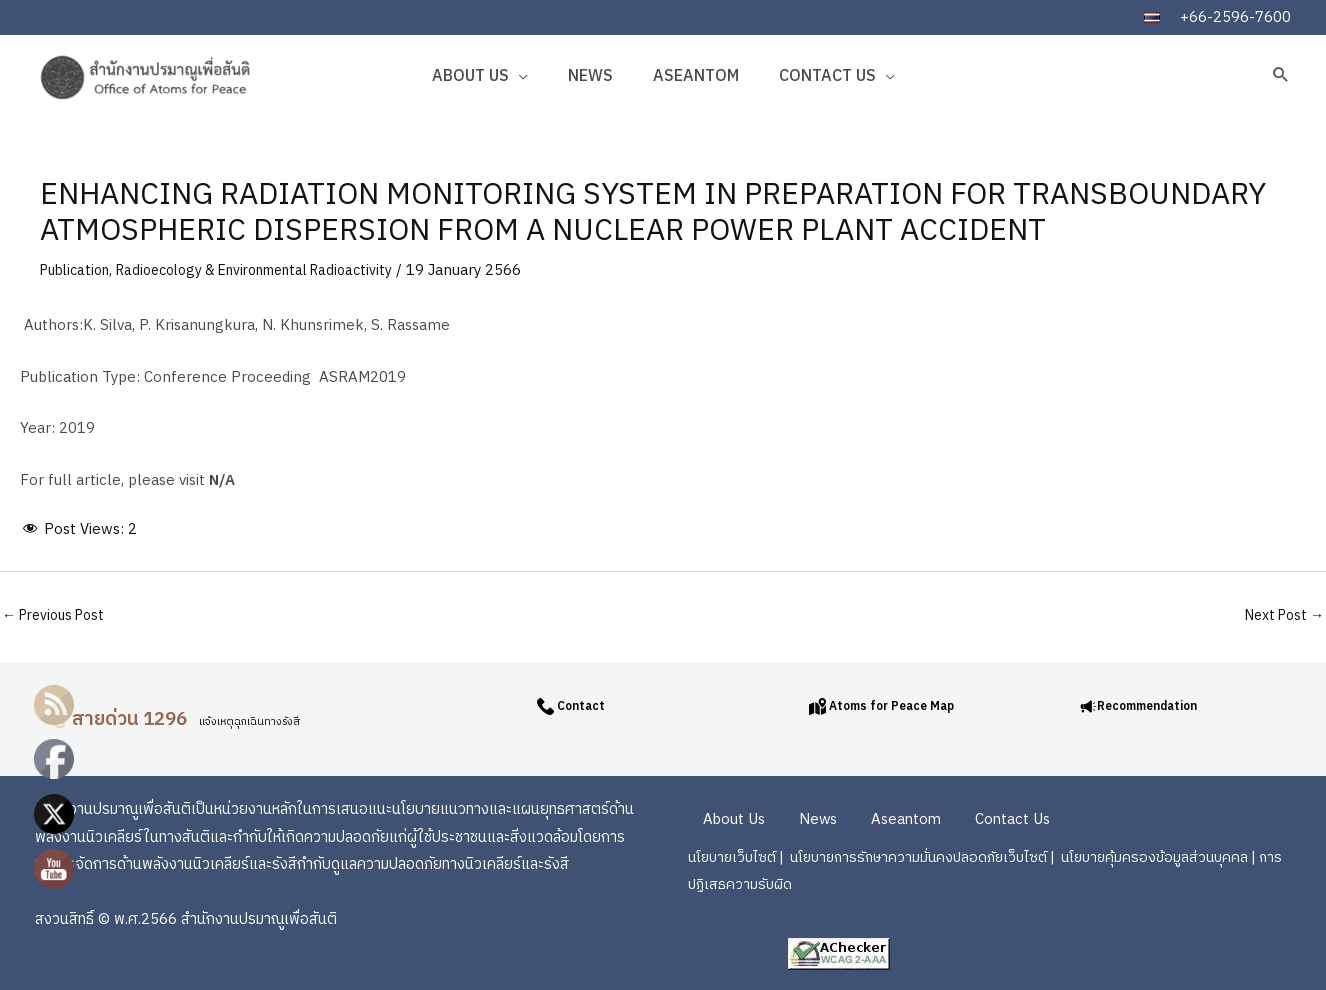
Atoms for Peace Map (898, 703)
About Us (470, 76)
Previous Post (59, 615)
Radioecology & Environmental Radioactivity (277, 270)
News (590, 76)
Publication (79, 270)
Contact (585, 703)
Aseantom (696, 76)
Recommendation (1161, 703)
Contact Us (827, 76)
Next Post (1279, 615)
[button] (1281, 74)
